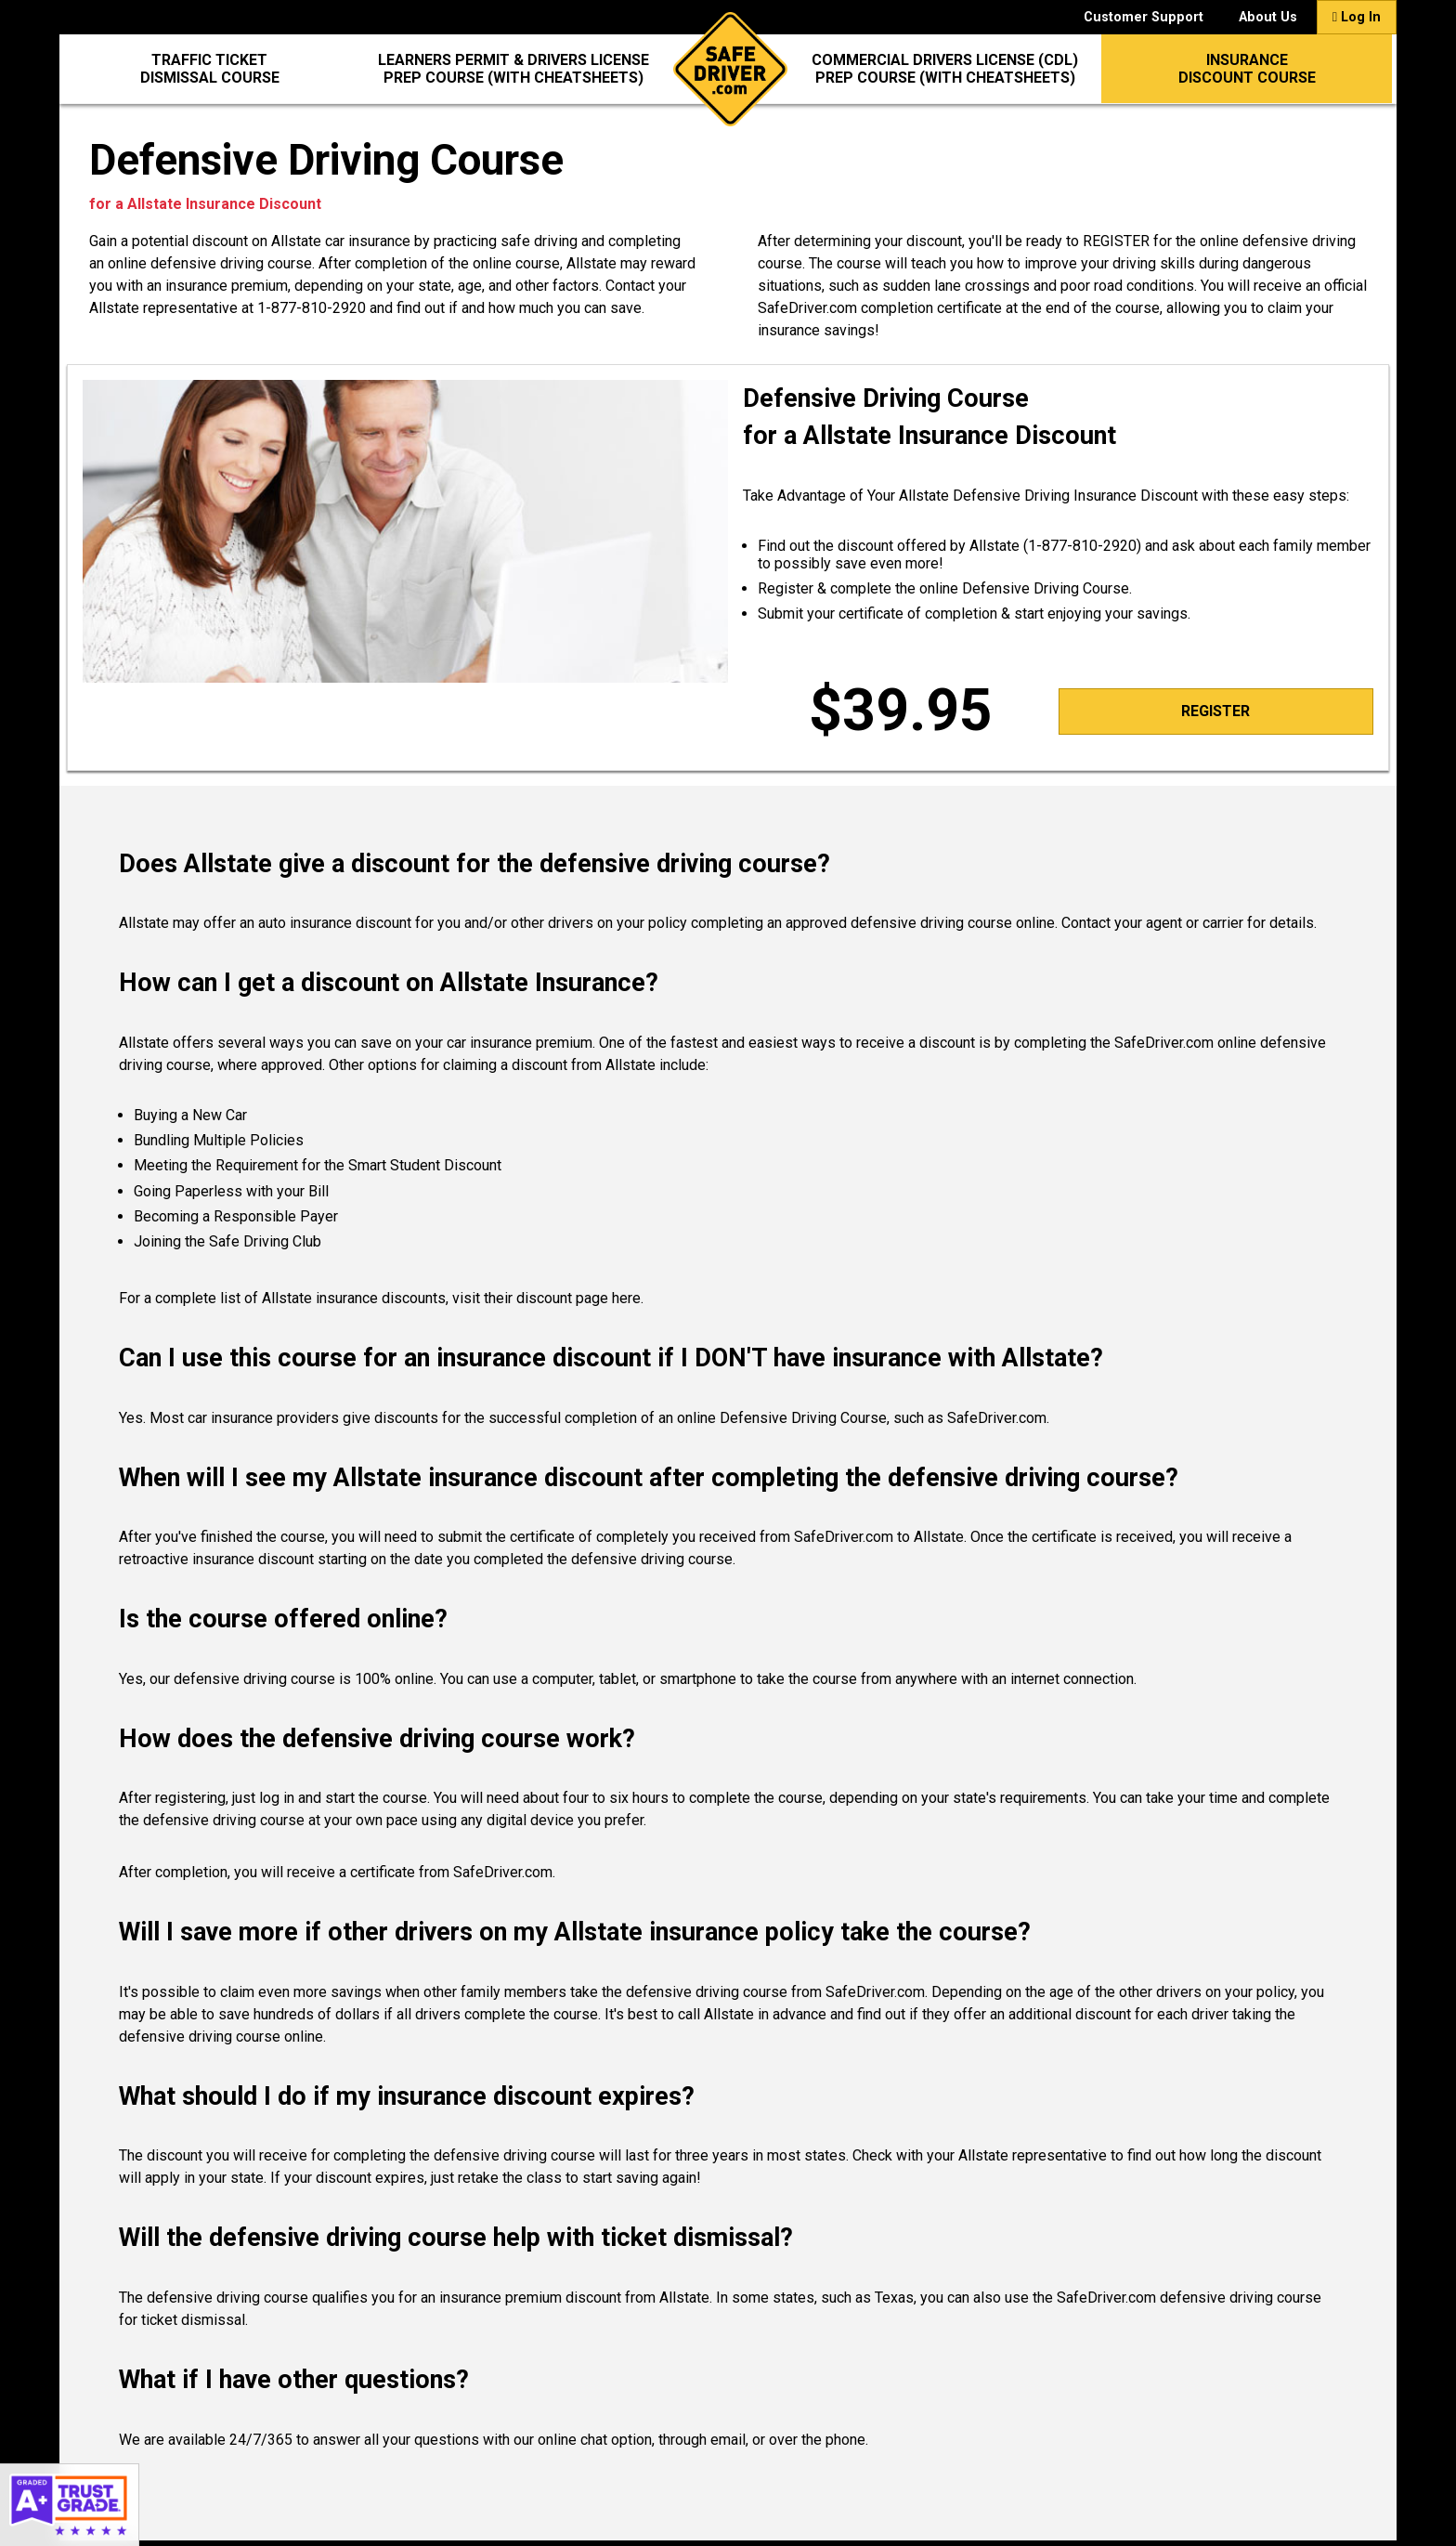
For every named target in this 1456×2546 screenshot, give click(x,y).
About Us (1268, 17)
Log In (1356, 17)
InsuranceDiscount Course (1247, 68)
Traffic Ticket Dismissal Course (210, 68)
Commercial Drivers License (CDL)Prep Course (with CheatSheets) (945, 68)
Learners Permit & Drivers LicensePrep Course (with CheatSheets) (513, 68)
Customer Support (1143, 17)
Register (1215, 711)
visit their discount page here (546, 1298)
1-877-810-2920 (311, 308)
